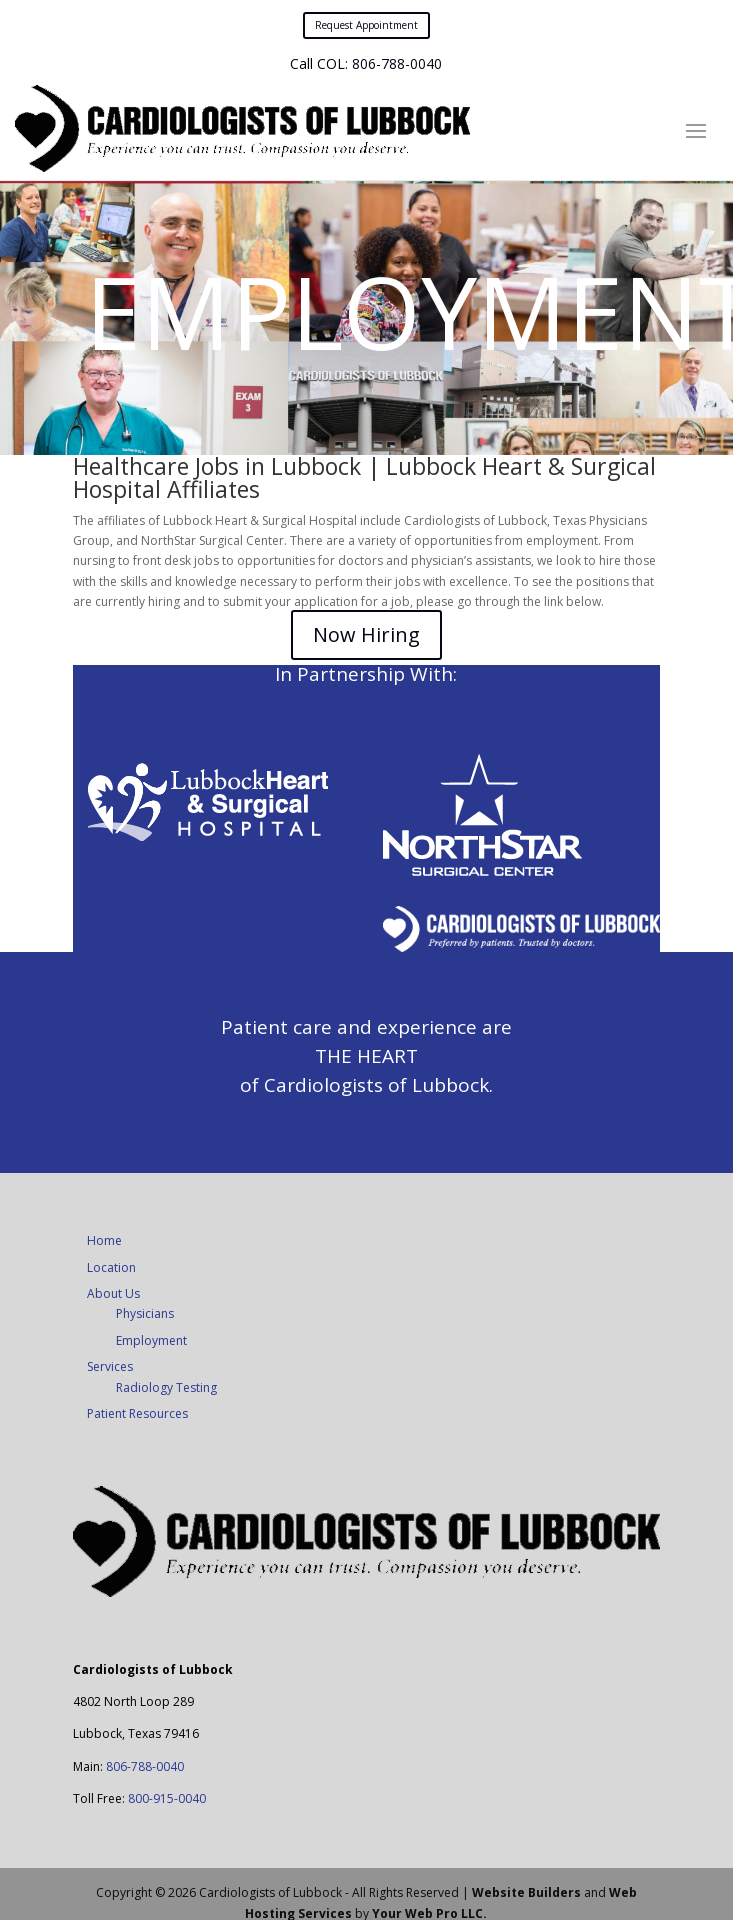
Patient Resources (137, 1413)
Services (110, 1366)
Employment (151, 1340)
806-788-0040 (397, 63)
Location (111, 1267)
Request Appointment (366, 25)
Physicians (145, 1313)
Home (104, 1240)
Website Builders (526, 1892)
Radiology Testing (166, 1387)
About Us (113, 1293)
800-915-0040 (167, 1798)
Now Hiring (366, 634)
